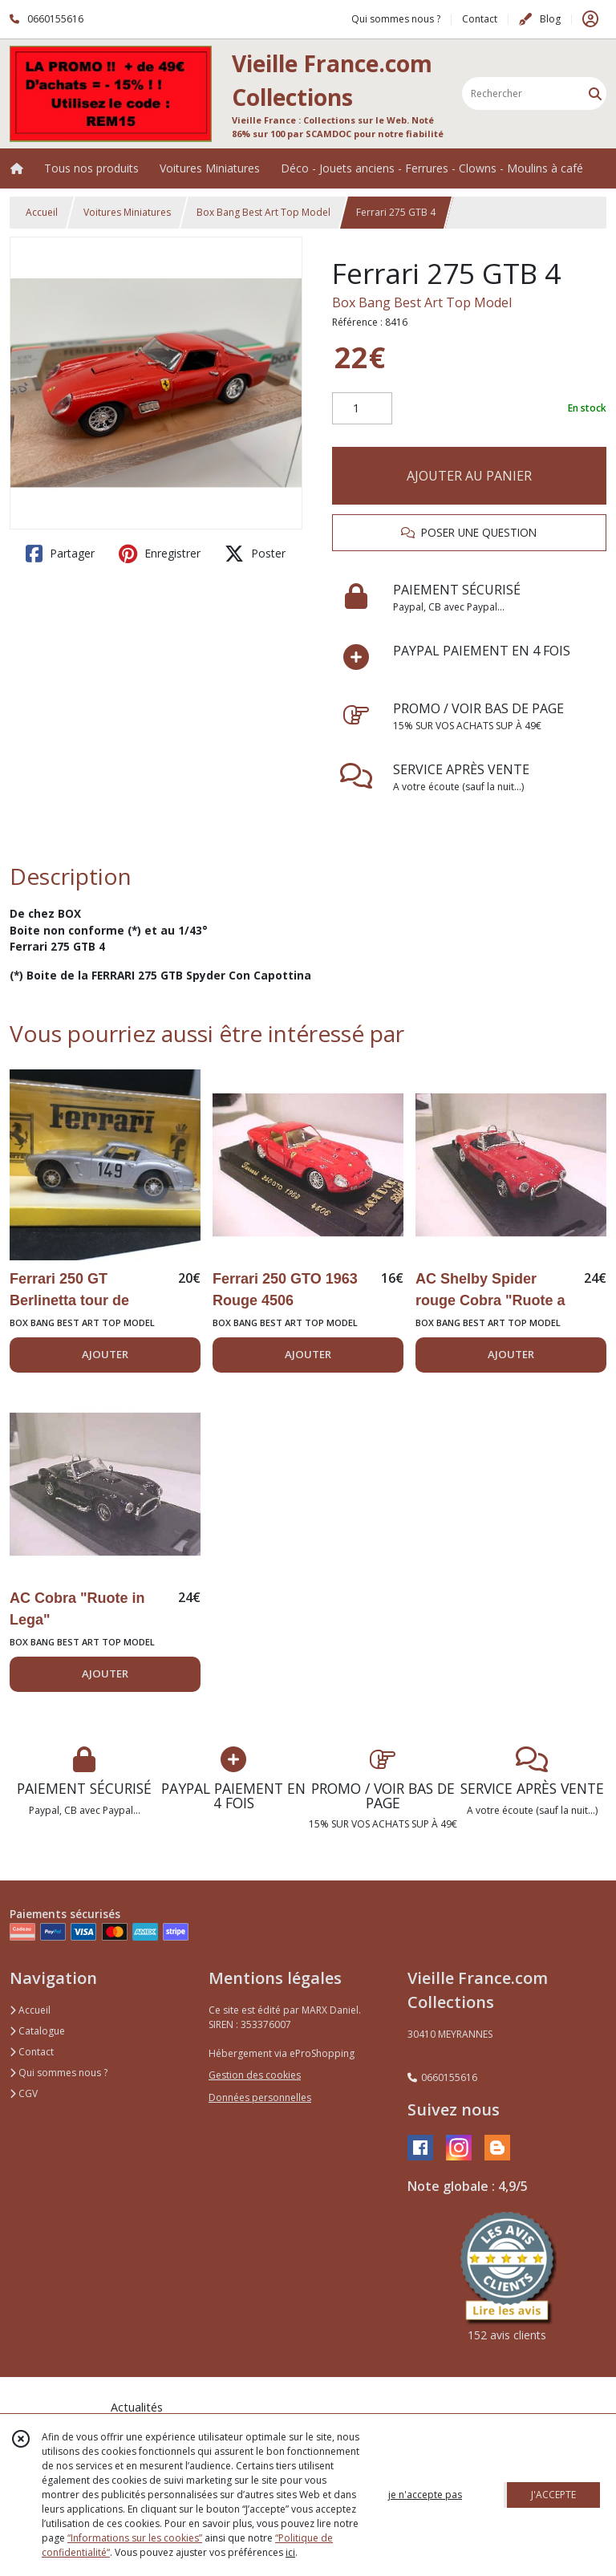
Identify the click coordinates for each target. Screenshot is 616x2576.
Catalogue (37, 2031)
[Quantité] (362, 408)
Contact (479, 19)
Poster (255, 553)
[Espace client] (590, 19)
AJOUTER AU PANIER (469, 476)
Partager (60, 553)
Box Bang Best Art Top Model (263, 212)
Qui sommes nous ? (58, 2072)
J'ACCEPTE (553, 2494)
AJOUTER (105, 1354)
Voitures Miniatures (127, 212)
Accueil (42, 212)
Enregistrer (160, 553)
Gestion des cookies (255, 2075)
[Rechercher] (595, 93)
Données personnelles (260, 2097)
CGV (24, 2093)
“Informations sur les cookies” (134, 2538)
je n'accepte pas (425, 2494)
